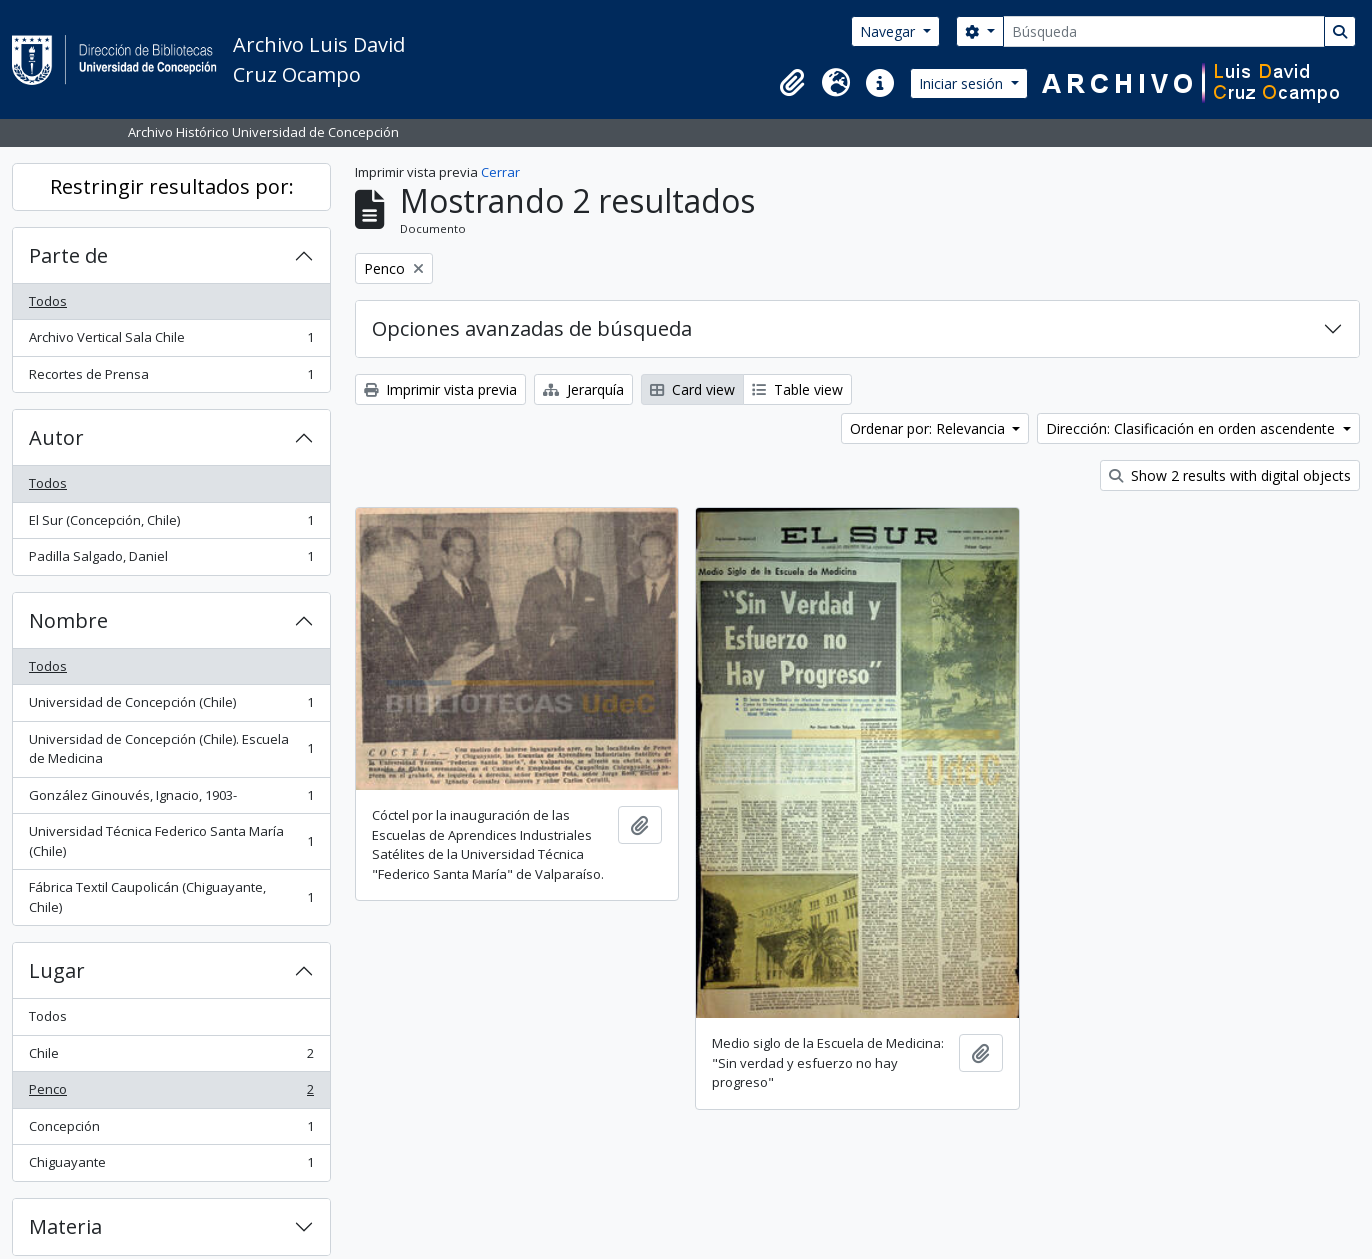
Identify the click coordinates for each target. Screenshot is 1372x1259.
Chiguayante (171, 1166)
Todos (48, 301)
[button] (792, 83)
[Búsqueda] (1164, 31)
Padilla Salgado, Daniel (171, 560)
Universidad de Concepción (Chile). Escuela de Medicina (171, 749)
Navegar (889, 31)
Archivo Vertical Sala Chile (171, 341)
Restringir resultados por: (172, 186)
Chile (171, 1057)
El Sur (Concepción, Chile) (171, 524)
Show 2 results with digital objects (1230, 475)
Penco (171, 1093)
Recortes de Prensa (171, 378)
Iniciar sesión (963, 83)
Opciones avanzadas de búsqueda (532, 328)
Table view (797, 389)
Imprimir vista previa (440, 389)
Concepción (171, 1130)
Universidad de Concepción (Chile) (171, 706)
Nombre (68, 620)
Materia (65, 1226)
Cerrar (500, 172)
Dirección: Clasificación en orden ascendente (1192, 428)
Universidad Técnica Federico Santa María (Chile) (171, 841)
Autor (56, 437)
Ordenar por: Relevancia (929, 428)
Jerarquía (583, 389)
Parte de (68, 255)
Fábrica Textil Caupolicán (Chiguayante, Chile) (171, 897)
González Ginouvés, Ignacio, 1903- (171, 799)
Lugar (57, 970)
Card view (692, 389)
